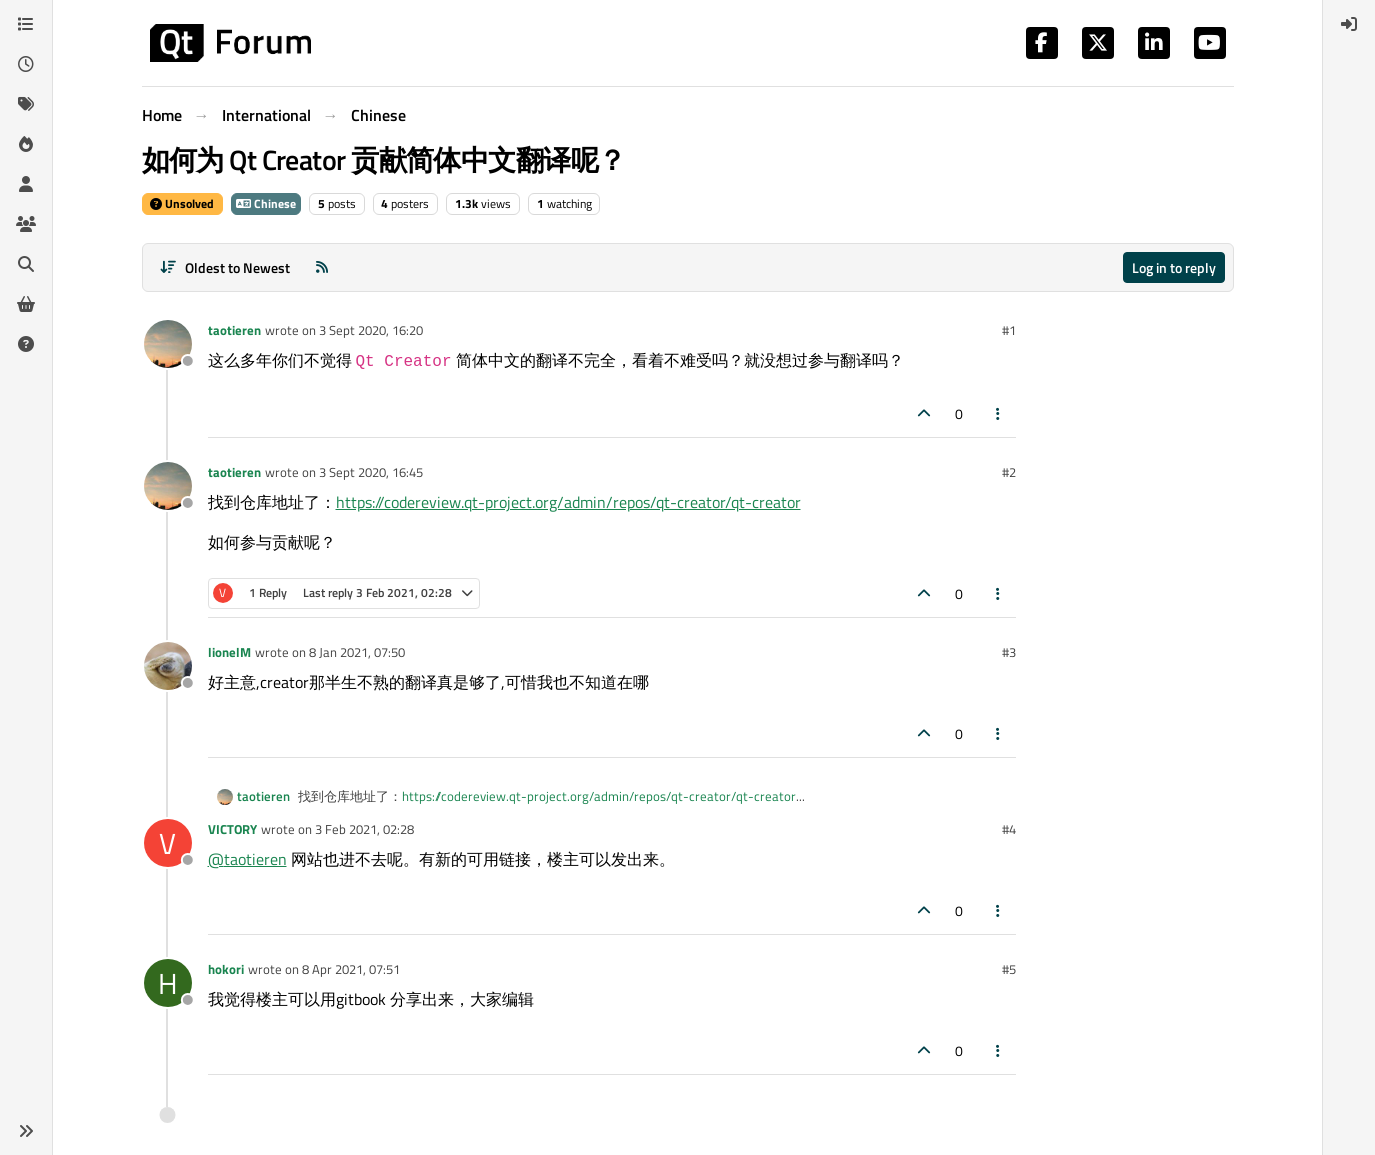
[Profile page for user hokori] (168, 983)
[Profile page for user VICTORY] (168, 843)
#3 (1009, 652)
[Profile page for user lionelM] (168, 666)
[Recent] (26, 64)
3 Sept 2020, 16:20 (371, 330)
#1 (1009, 330)
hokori (226, 969)
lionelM (229, 652)
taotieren (234, 330)
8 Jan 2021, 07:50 (357, 652)
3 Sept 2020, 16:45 (371, 472)
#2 (1009, 472)
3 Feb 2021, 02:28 (364, 829)
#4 (1009, 829)
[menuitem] (1349, 24)
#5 (1009, 969)
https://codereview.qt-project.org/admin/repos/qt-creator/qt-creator (568, 502)
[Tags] (26, 104)
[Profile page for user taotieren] (168, 344)
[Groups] (26, 224)
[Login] (1349, 24)
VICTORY (232, 829)
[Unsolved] (26, 344)
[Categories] (26, 24)
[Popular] (26, 144)
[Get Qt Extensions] (26, 304)
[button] (26, 1131)
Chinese (266, 203)
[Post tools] (998, 413)
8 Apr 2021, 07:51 (351, 969)
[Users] (26, 184)
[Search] (26, 264)
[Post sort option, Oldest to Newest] (225, 267)
